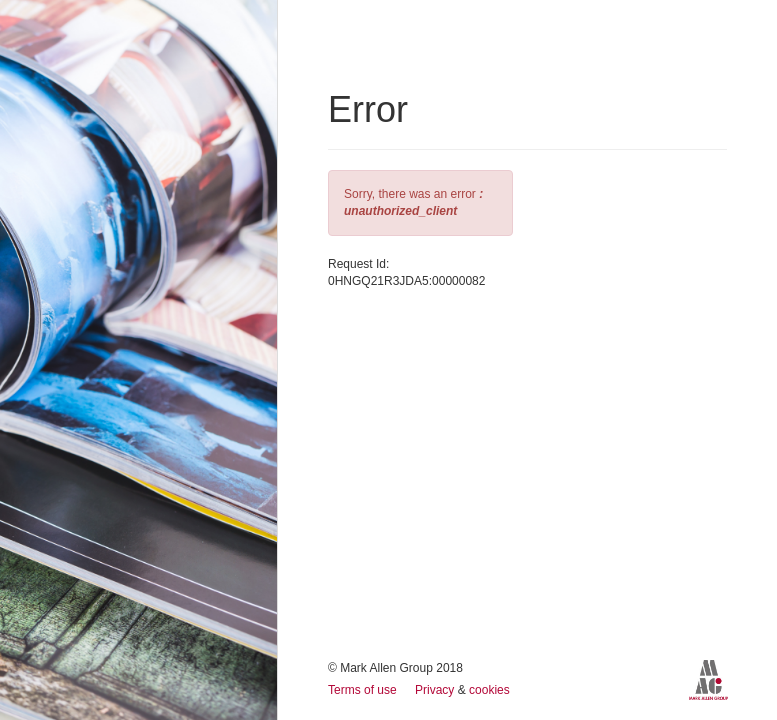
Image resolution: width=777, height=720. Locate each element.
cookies (489, 690)
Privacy (436, 690)
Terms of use (364, 690)
